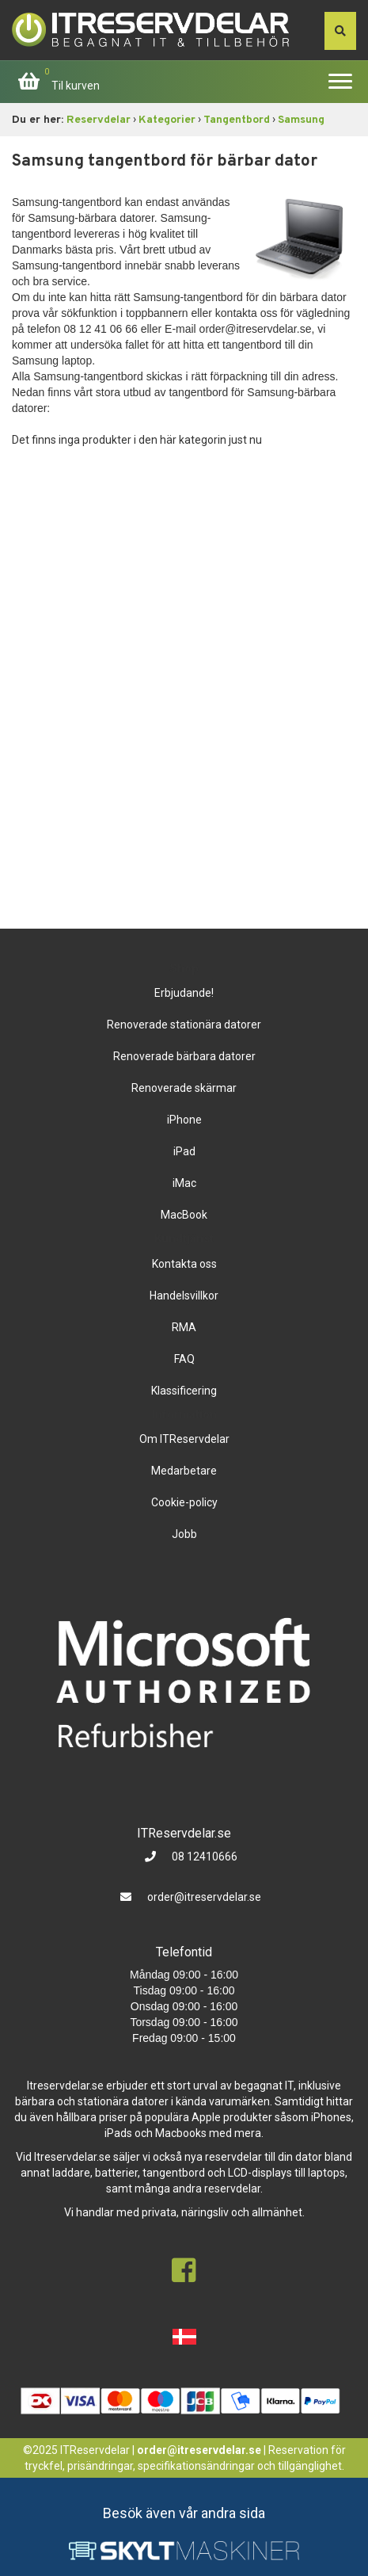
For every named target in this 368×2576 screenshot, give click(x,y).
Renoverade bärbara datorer (184, 1056)
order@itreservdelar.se (204, 1897)
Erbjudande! (184, 993)
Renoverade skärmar (184, 1088)
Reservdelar (98, 120)
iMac (184, 1183)
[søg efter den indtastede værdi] (340, 31)
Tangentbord (236, 120)
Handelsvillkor (184, 1295)
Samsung (301, 120)
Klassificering (184, 1390)
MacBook (184, 1214)
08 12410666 (203, 1856)
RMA (184, 1327)
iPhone (184, 1119)
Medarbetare (184, 1470)
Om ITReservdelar (184, 1439)
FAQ (184, 1359)
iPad (184, 1151)
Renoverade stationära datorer (184, 1024)
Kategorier (166, 120)
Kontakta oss (184, 1263)
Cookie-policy (184, 1502)
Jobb (184, 1534)
